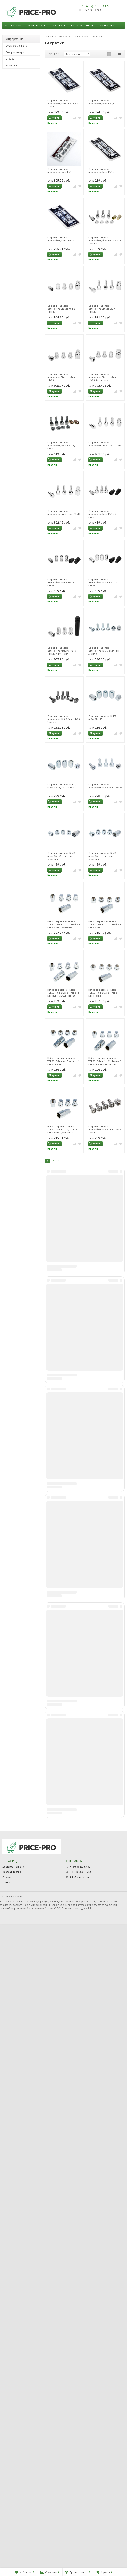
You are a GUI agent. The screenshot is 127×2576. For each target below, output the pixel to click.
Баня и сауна (36, 25)
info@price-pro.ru (79, 2529)
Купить (54, 117)
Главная (49, 36)
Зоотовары (107, 25)
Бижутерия (58, 25)
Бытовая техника (82, 25)
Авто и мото (13, 25)
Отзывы (10, 58)
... (121, 25)
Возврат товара (15, 52)
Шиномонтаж (81, 36)
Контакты (11, 65)
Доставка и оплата (16, 45)
